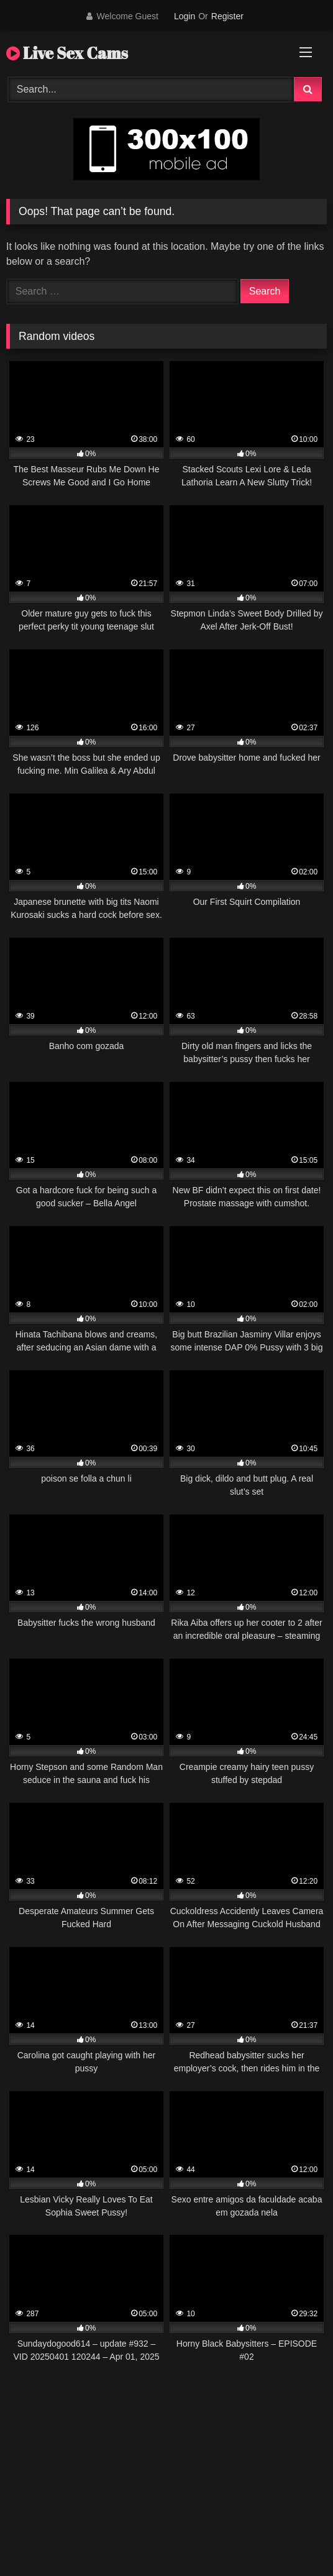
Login (184, 16)
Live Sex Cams (67, 53)
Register (227, 16)
